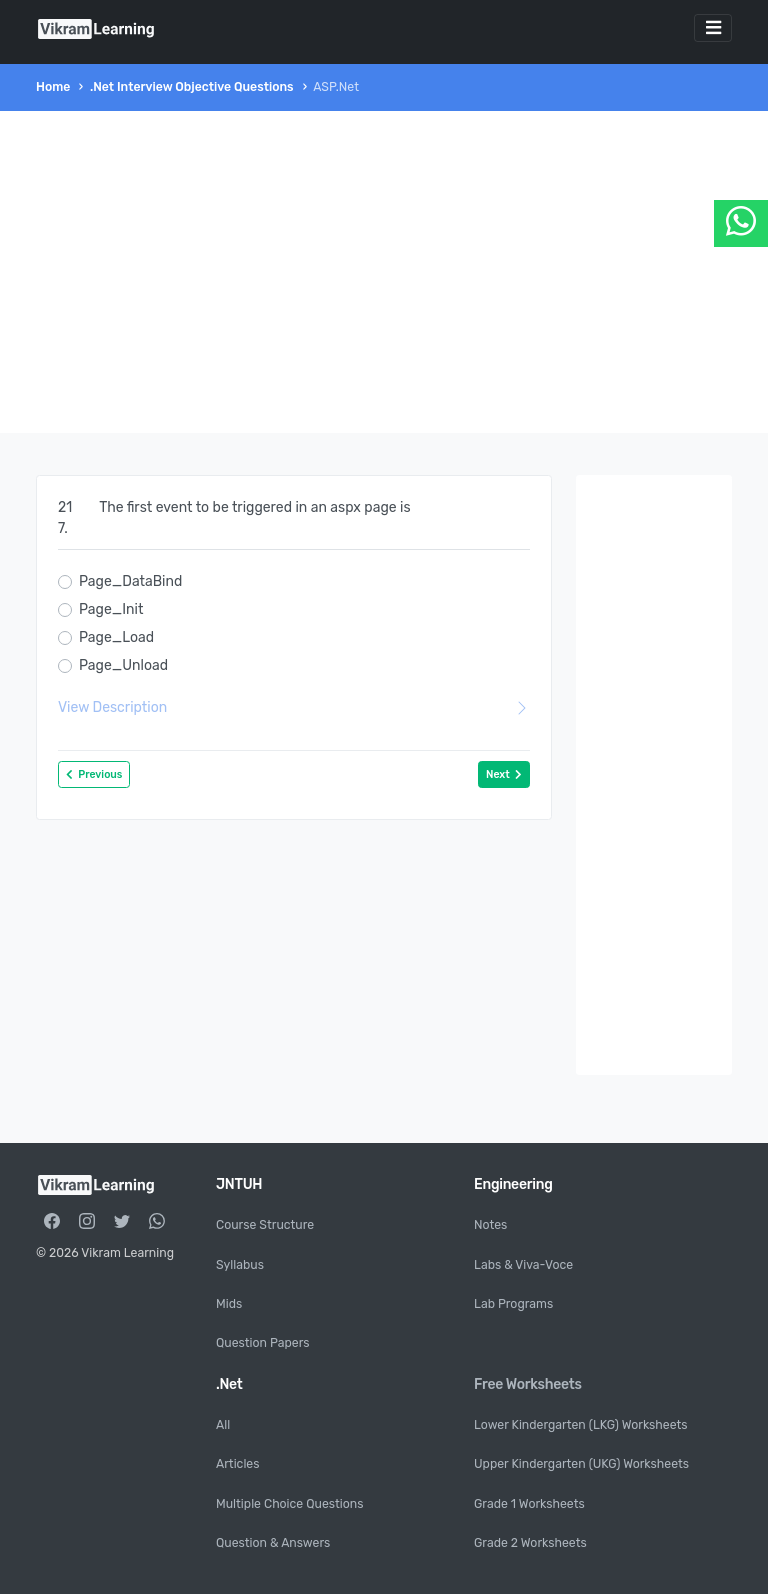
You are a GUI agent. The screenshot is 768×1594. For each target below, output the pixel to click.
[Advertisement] (384, 272)
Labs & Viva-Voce (523, 1265)
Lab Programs (513, 1304)
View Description (294, 707)
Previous (94, 774)
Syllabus (240, 1265)
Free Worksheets (528, 1384)
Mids (229, 1304)
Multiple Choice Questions (289, 1504)
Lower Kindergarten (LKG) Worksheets (581, 1425)
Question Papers (263, 1343)
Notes (490, 1225)
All (223, 1425)
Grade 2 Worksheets (530, 1543)
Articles (237, 1464)
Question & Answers (273, 1543)
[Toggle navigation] (713, 28)
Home (53, 87)
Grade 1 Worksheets (529, 1504)
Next (504, 774)
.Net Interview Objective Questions (192, 87)
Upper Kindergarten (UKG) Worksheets (581, 1464)
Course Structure (265, 1225)
